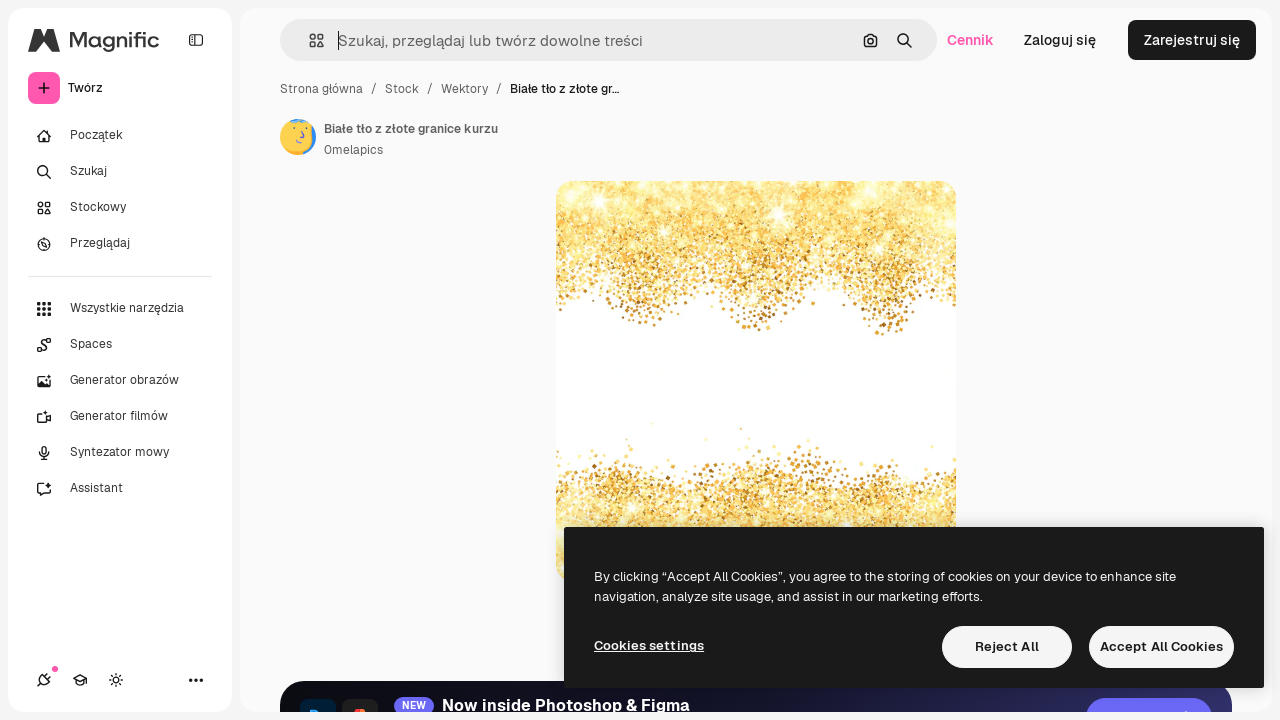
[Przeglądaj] (120, 244)
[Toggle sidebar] (196, 40)
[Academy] (80, 680)
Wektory (464, 89)
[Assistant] (120, 489)
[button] (308, 40)
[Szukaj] (120, 172)
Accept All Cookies (1161, 646)
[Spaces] (120, 345)
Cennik (970, 40)
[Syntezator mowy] (120, 453)
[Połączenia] (44, 680)
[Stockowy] (120, 208)
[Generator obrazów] (120, 381)
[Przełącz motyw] (116, 680)
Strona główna (321, 89)
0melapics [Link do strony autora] (353, 150)
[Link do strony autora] (298, 137)
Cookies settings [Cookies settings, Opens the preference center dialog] (649, 645)
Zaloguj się (1060, 40)
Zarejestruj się (1192, 40)
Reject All (1007, 646)
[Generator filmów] (120, 417)
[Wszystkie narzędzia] (120, 309)
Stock (402, 89)
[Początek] (120, 136)
